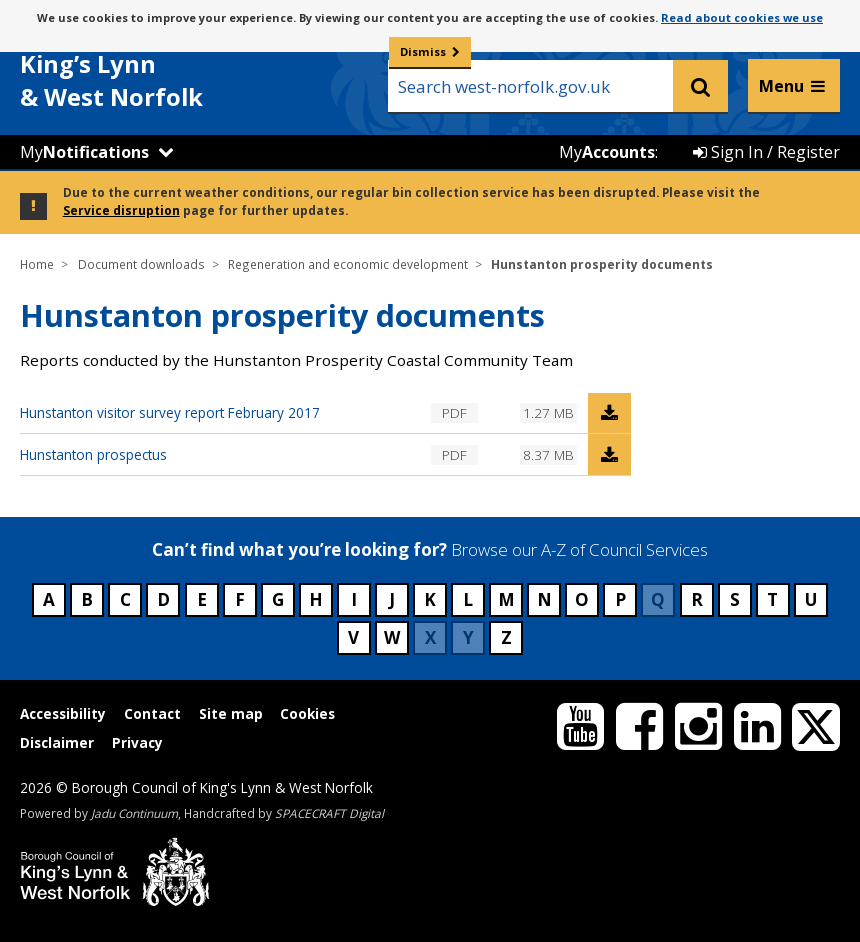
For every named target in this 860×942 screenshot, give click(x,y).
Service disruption (121, 210)
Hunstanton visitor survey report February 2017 (170, 412)
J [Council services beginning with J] (392, 599)
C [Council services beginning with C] (125, 599)
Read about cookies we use (742, 17)
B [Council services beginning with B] (87, 599)
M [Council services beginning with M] (506, 599)
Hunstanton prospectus (93, 454)
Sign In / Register (766, 152)
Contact (152, 713)
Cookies (307, 713)
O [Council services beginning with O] (582, 599)
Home (37, 264)
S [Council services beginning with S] (735, 599)
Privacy (137, 742)
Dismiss (423, 51)
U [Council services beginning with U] (811, 599)
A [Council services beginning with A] (49, 599)
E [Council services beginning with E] (202, 599)
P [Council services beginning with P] (620, 599)
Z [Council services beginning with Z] (506, 637)
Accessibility (63, 713)
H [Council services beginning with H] (316, 599)
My (84, 152)
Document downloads (141, 264)
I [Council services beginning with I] (354, 599)
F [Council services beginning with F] (240, 599)
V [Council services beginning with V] (353, 637)
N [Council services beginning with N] (544, 599)
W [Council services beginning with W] (392, 637)
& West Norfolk (170, 68)
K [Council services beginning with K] (430, 599)
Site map (231, 713)
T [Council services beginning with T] (772, 599)
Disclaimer (57, 742)
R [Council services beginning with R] (697, 599)
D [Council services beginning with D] (163, 599)
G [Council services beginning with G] (278, 599)
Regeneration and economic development (348, 264)
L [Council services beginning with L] (468, 599)
